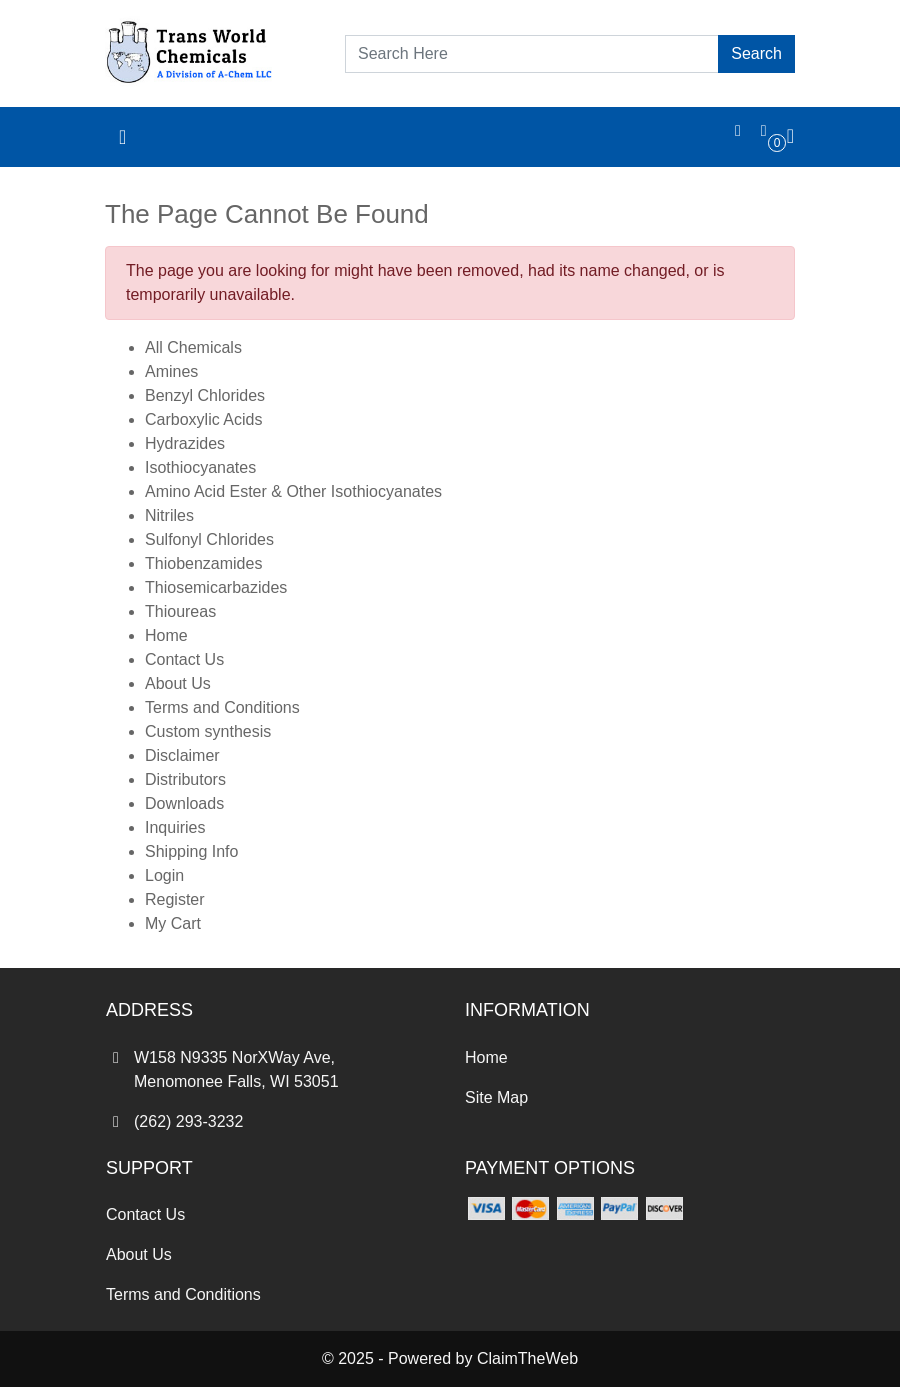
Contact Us (184, 659)
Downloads (184, 803)
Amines (171, 371)
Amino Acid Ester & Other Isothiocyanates (293, 491)
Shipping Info (191, 851)
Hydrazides (185, 443)
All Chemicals (193, 347)
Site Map (496, 1097)
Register (175, 899)
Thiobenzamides (203, 563)
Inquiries (175, 827)
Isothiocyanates (200, 467)
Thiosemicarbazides (216, 587)
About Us (178, 683)
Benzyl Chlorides (205, 395)
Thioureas (180, 611)
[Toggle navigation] (122, 137)
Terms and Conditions (222, 707)
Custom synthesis (208, 731)
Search (756, 53)
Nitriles (169, 515)
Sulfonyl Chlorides (209, 539)
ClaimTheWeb (527, 1358)
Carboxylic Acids (203, 419)
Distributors (185, 779)
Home (166, 635)
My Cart (173, 923)
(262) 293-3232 (174, 1121)
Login (164, 875)
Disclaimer (182, 755)
